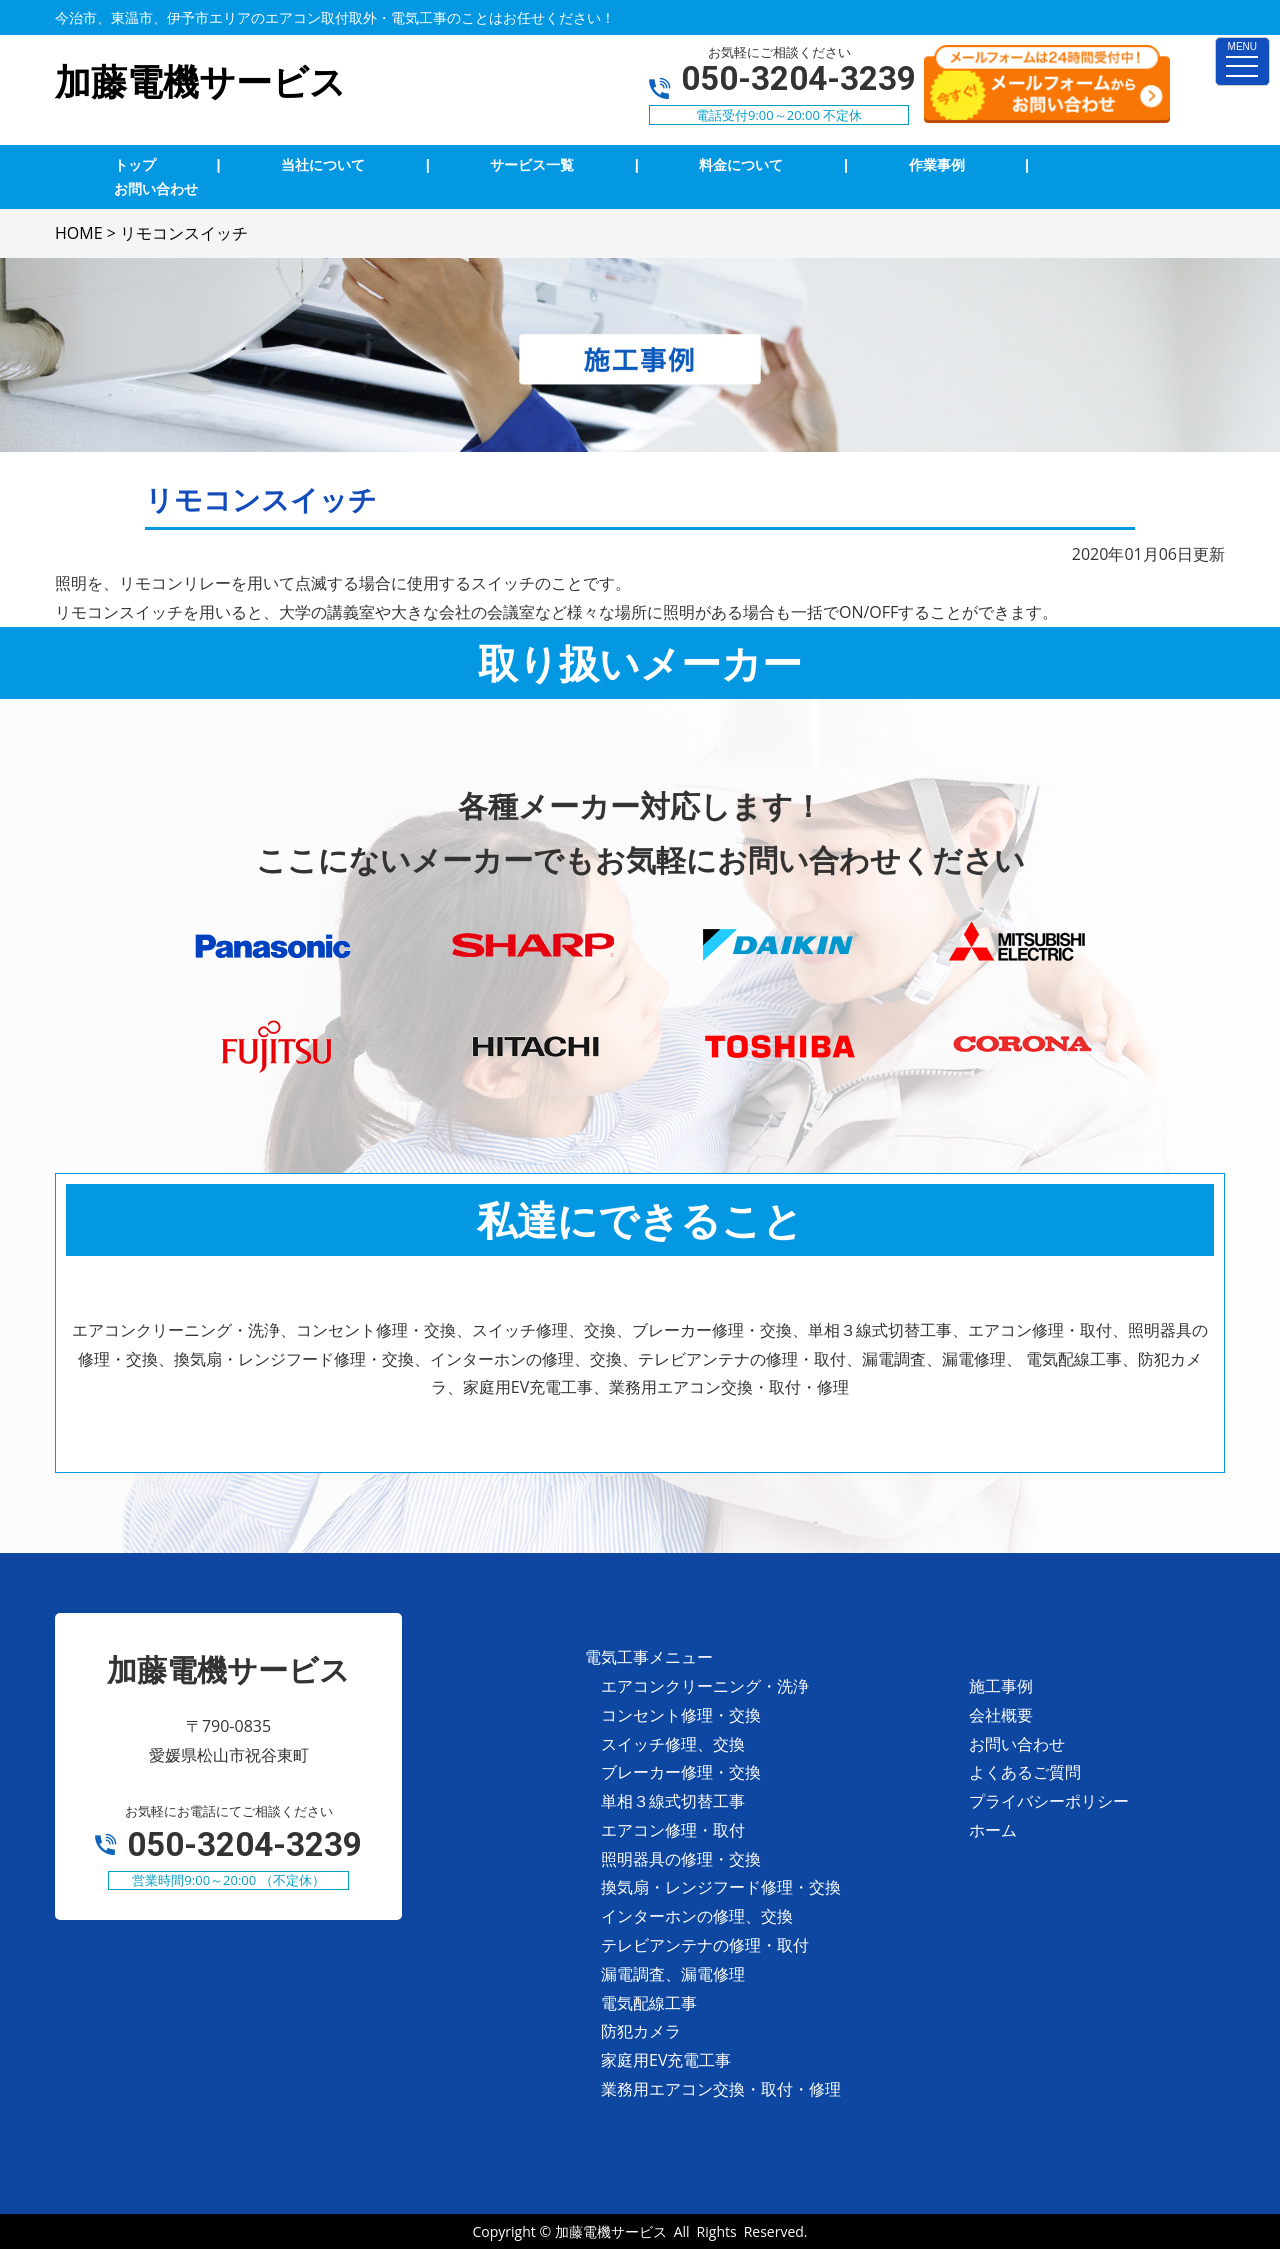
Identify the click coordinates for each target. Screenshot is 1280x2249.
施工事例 (1001, 1686)
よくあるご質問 (1025, 1772)
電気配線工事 (649, 2003)
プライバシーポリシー (1049, 1801)
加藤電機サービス (611, 2231)
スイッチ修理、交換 (673, 1744)
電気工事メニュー (649, 1657)
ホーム (993, 1830)
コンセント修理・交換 (681, 1715)
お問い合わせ (1017, 1744)
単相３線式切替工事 (673, 1801)
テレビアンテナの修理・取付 (705, 1945)
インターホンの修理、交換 (697, 1916)
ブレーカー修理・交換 (681, 1772)
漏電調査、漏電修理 (673, 1974)
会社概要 (1001, 1715)
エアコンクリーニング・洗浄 (705, 1686)
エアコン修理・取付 (673, 1830)
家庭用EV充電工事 (666, 2060)
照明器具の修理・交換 (681, 1859)
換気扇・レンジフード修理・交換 (721, 1887)
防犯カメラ (641, 2031)
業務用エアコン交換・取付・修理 (721, 2089)
